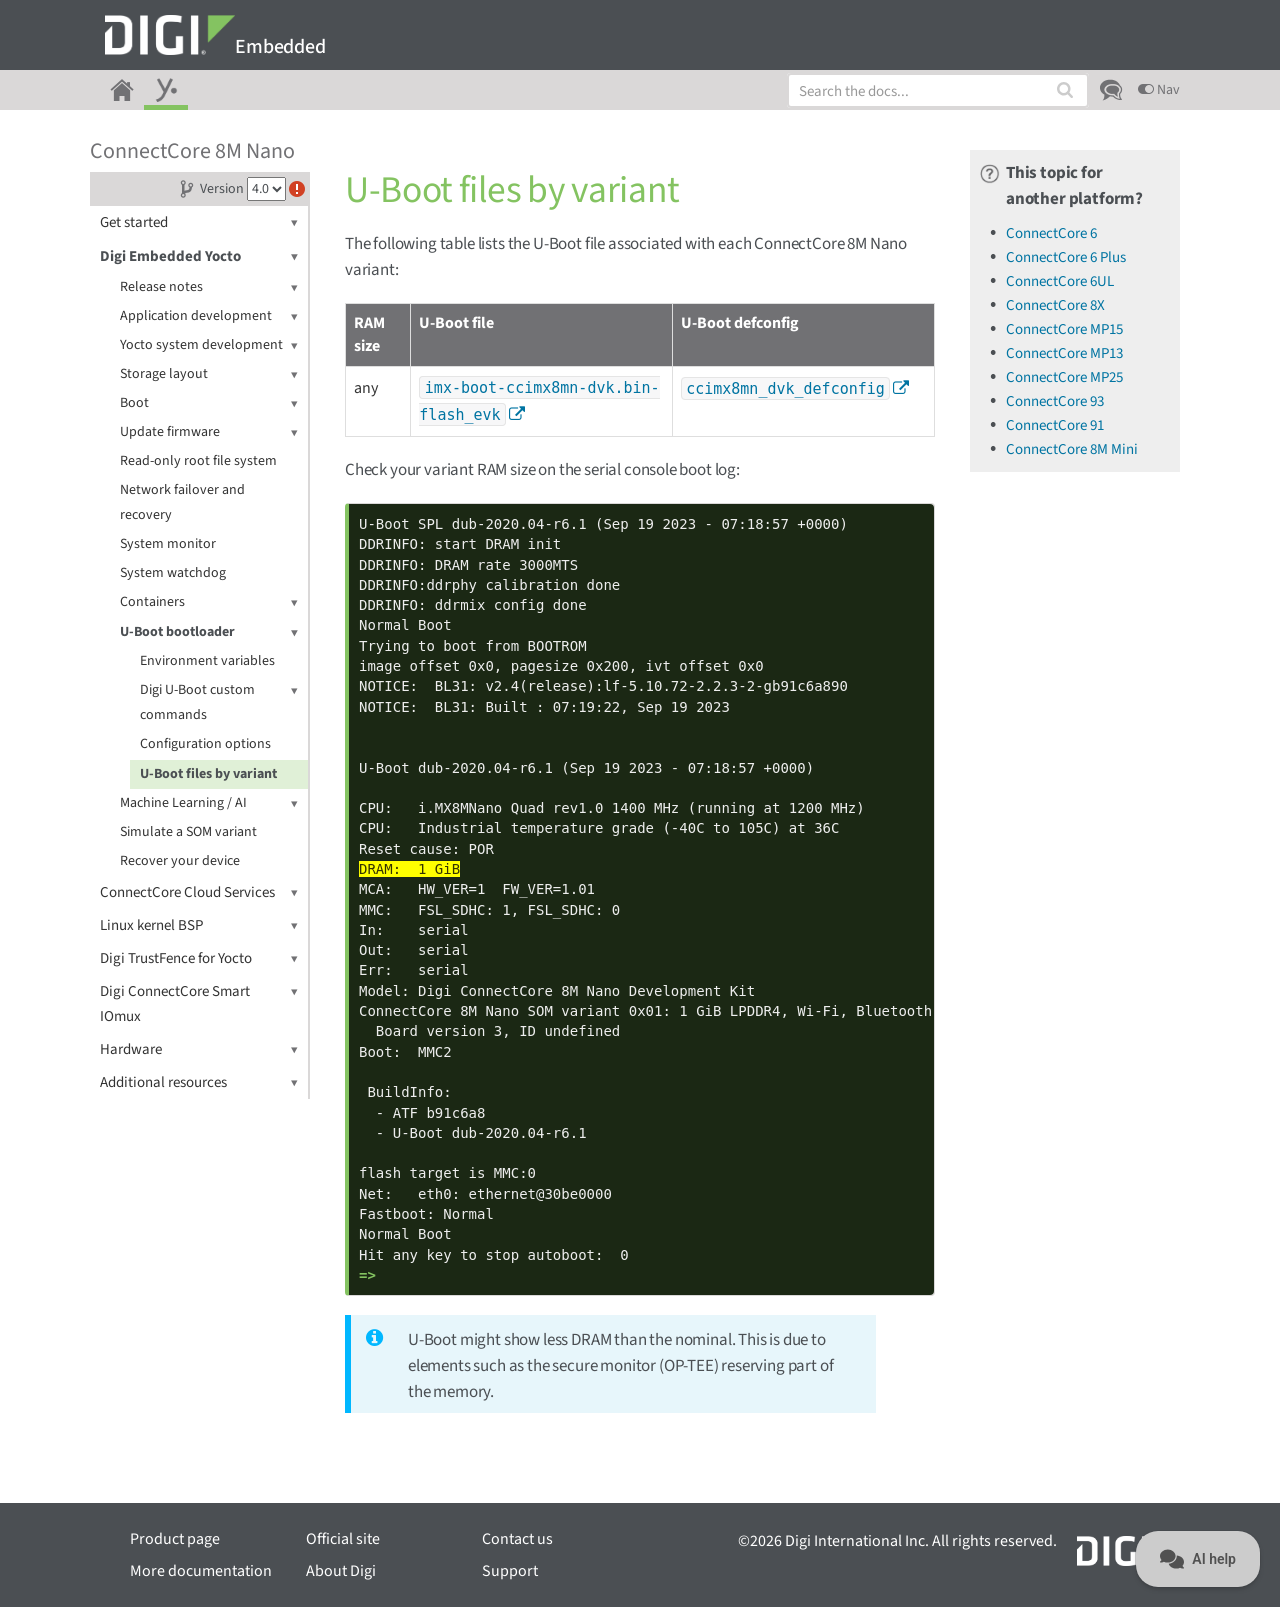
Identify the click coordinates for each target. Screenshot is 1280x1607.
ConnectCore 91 (1055, 425)
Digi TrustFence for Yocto (199, 958)
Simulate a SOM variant (188, 832)
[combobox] (938, 90)
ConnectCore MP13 (1064, 353)
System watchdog (173, 573)
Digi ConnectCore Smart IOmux (199, 1003)
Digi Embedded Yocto (199, 256)
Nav (1159, 90)
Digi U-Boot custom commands (219, 701)
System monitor (168, 544)
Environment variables (207, 661)
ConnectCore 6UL (1060, 281)
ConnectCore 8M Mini (1072, 449)
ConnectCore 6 (1051, 233)
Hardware (199, 1049)
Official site (343, 1539)
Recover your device (180, 861)
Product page (175, 1539)
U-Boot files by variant (208, 774)
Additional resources (199, 1082)
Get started (199, 222)
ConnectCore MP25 (1064, 377)
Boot (209, 403)
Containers (209, 602)
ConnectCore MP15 (1064, 329)
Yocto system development (209, 345)
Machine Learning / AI (209, 803)
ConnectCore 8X (1055, 305)
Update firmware (209, 432)
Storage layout (209, 374)
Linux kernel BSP (199, 925)
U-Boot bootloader (209, 632)
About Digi (341, 1571)
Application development (209, 316)
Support (510, 1571)
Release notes (209, 287)
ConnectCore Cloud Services (199, 892)
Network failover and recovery (182, 502)
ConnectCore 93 (1055, 401)
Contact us (517, 1539)
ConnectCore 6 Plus (1066, 257)
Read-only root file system (198, 461)
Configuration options (205, 744)
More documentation (201, 1571)
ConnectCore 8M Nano (192, 151)
